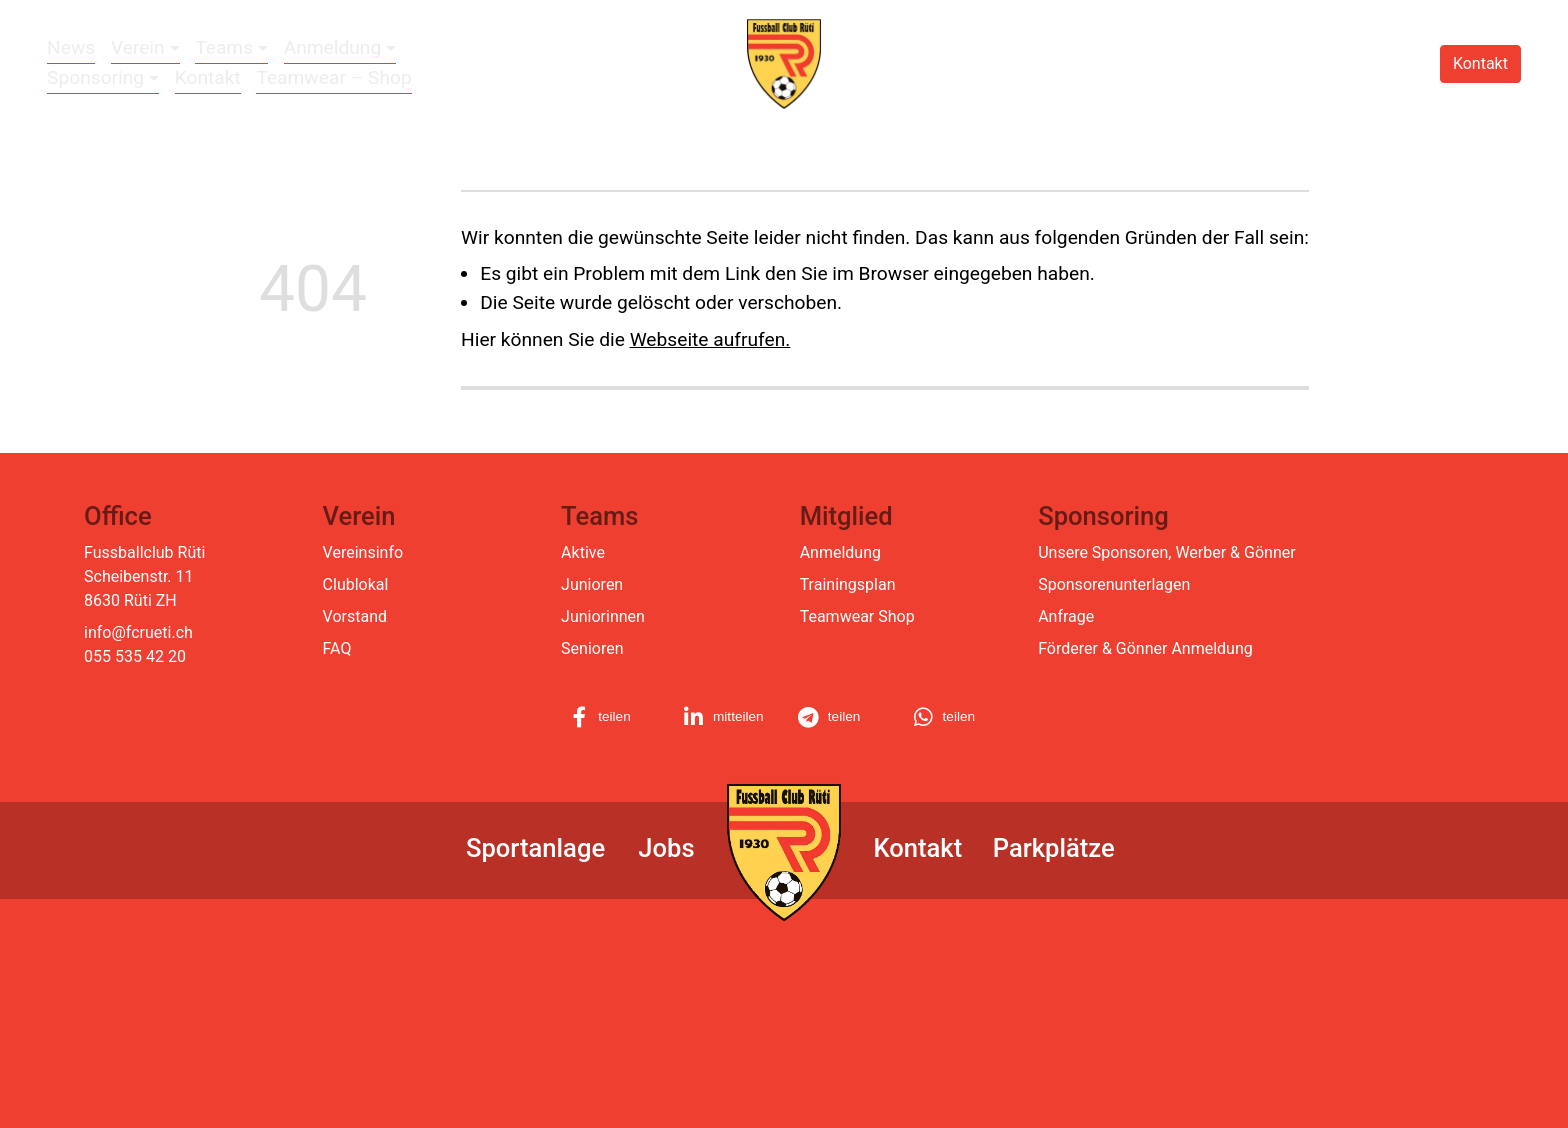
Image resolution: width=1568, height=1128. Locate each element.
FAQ (337, 648)
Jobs (666, 848)
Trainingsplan (848, 584)
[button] (614, 717)
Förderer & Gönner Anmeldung (1145, 648)
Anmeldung (840, 552)
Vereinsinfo (363, 552)
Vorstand (355, 616)
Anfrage (1066, 616)
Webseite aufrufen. (710, 339)
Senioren (592, 648)
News (71, 47)
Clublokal (356, 584)
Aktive (583, 552)
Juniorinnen (603, 616)
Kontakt (208, 77)
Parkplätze (1054, 848)
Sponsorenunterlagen (1114, 584)
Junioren (592, 584)
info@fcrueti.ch (138, 632)
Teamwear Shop (857, 616)
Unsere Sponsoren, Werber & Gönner (1166, 552)
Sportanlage (535, 848)
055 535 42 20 (135, 656)
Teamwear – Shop (333, 77)
